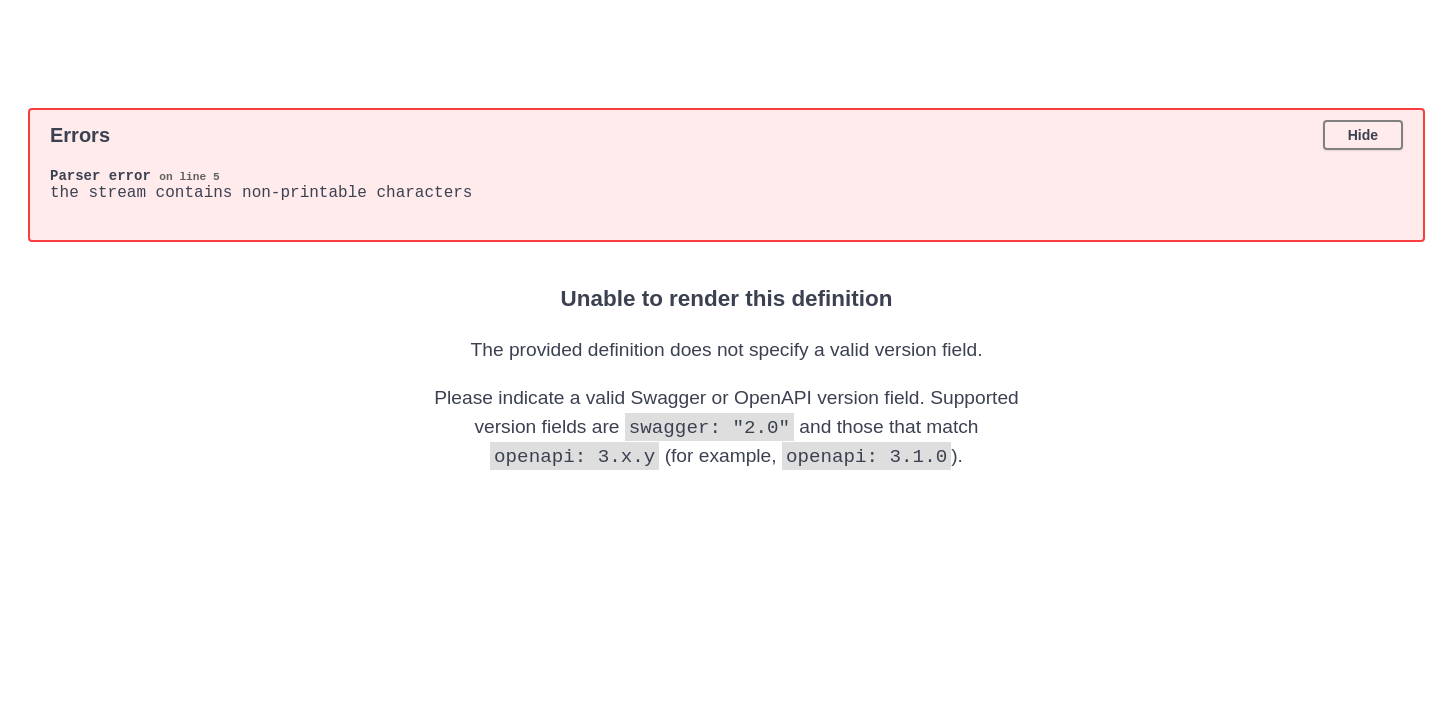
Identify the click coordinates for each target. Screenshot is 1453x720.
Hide (1363, 135)
